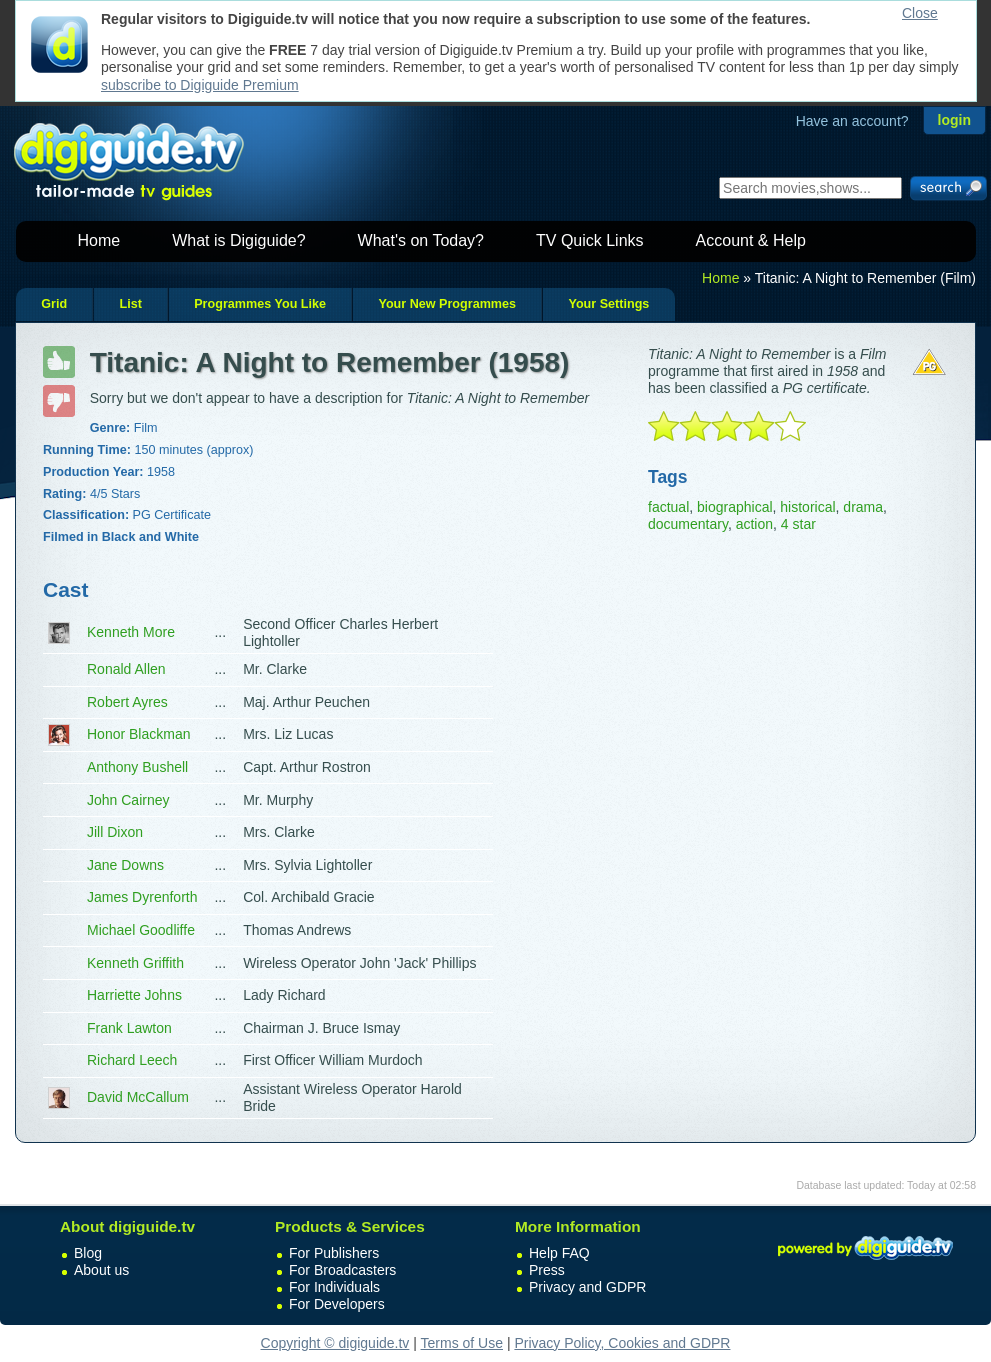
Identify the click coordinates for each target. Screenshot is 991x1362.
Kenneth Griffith (135, 963)
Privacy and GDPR (587, 1287)
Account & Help (751, 240)
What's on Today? (421, 240)
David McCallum (138, 1097)
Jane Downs (125, 865)
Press (547, 1270)
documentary (688, 524)
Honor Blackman (139, 734)
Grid (54, 304)
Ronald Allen (126, 669)
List (130, 304)
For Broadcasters (342, 1270)
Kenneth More (131, 632)
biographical (735, 507)
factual (668, 507)
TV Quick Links (590, 240)
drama (863, 507)
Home (99, 240)
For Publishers (334, 1253)
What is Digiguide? (238, 240)
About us (101, 1270)
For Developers (337, 1304)
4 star (798, 524)
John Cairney (128, 800)
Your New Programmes (447, 304)
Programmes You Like (260, 304)
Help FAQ (559, 1253)
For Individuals (334, 1287)
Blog (88, 1253)
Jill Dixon (115, 832)
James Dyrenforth (142, 897)
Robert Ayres (127, 702)
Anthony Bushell (137, 767)
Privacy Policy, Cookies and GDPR (622, 1343)
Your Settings (608, 304)
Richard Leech (132, 1060)
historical (807, 507)
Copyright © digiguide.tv (335, 1343)
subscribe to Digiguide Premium (200, 85)
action (754, 524)
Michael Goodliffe (141, 930)
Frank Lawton (129, 1028)
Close (920, 13)
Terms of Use (462, 1343)
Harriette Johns (134, 995)
